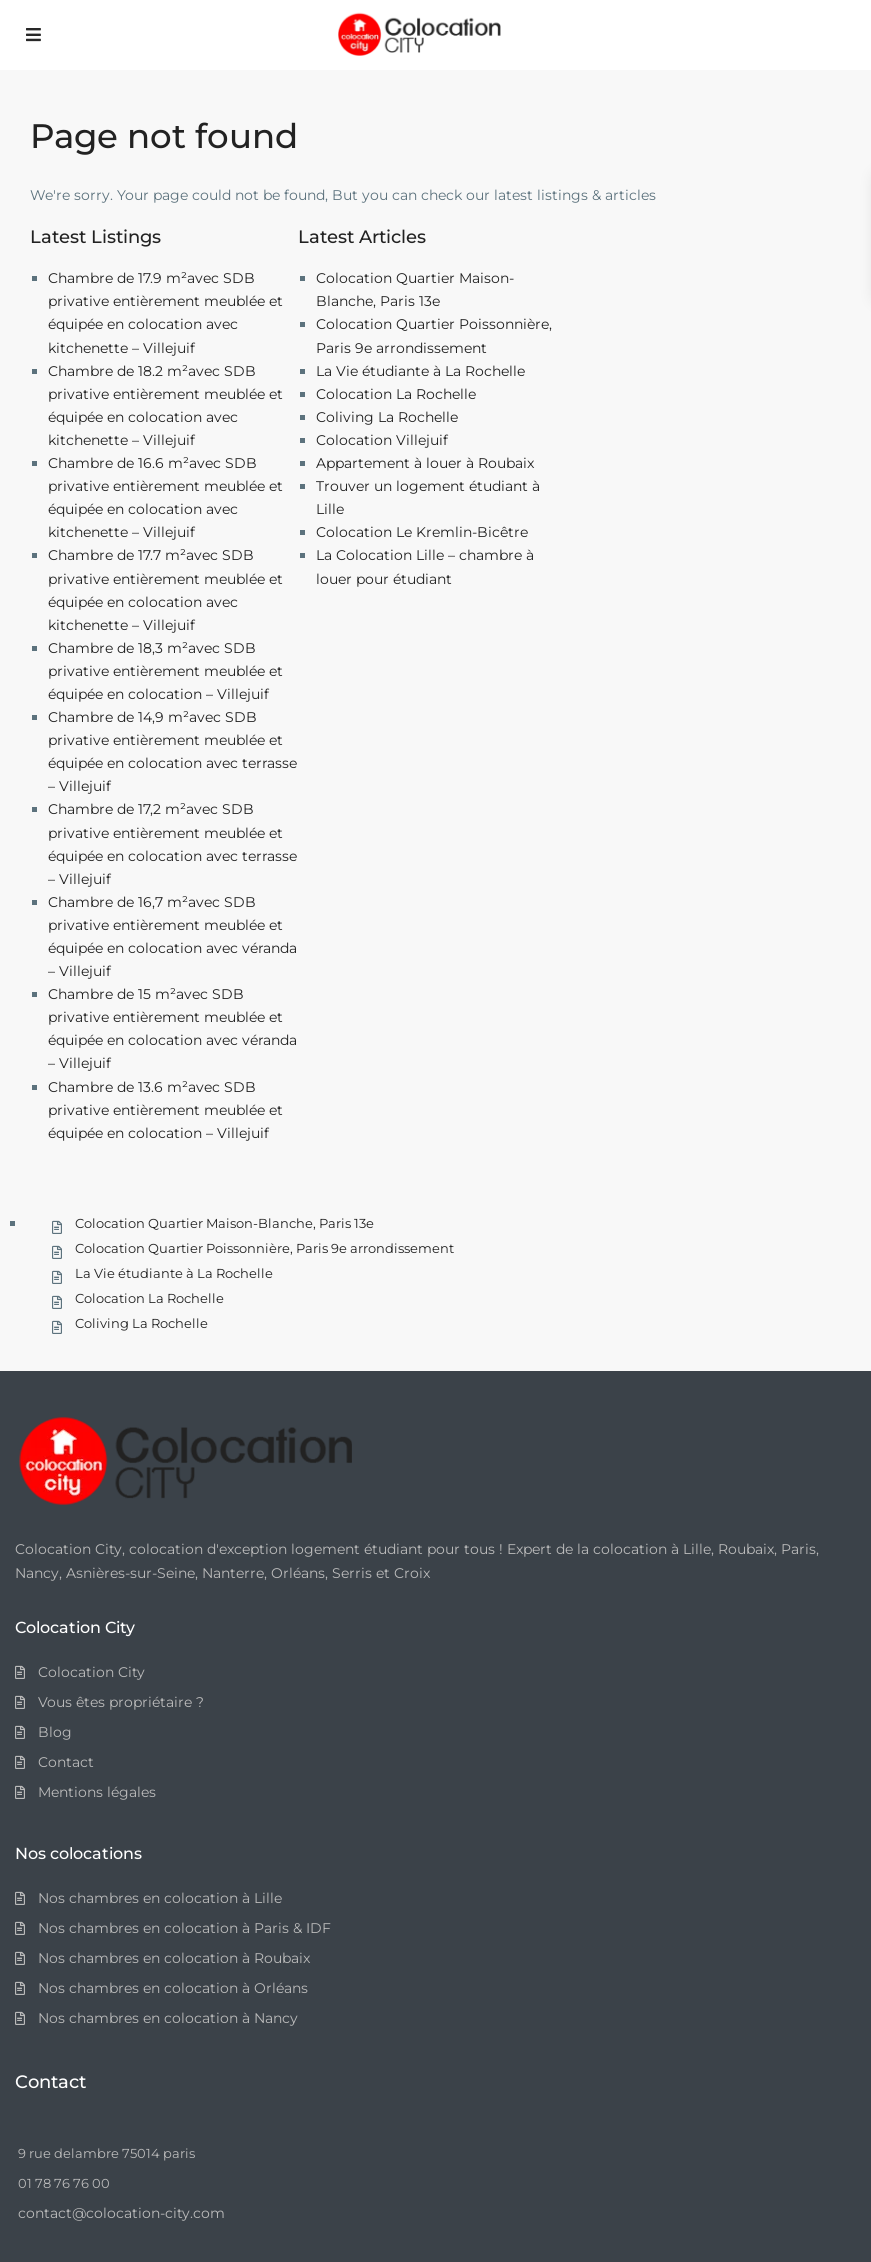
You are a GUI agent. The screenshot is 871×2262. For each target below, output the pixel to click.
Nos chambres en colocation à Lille (160, 1898)
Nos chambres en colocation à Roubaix (174, 1958)
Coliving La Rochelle (387, 417)
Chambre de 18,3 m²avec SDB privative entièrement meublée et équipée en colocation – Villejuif (165, 671)
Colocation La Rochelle (396, 394)
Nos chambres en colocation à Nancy (168, 2018)
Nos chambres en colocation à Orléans (173, 1988)
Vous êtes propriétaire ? (121, 1702)
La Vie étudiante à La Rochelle (420, 371)
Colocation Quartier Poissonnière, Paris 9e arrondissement (264, 1248)
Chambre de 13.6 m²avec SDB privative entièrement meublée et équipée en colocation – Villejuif (165, 1110)
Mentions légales (97, 1792)
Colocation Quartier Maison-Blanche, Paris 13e (224, 1223)
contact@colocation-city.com (121, 2213)
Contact (66, 1762)
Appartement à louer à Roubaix (425, 463)
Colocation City (91, 1672)
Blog (55, 1732)
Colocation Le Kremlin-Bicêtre (422, 532)
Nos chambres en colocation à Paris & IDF (184, 1928)
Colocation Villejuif (382, 440)
